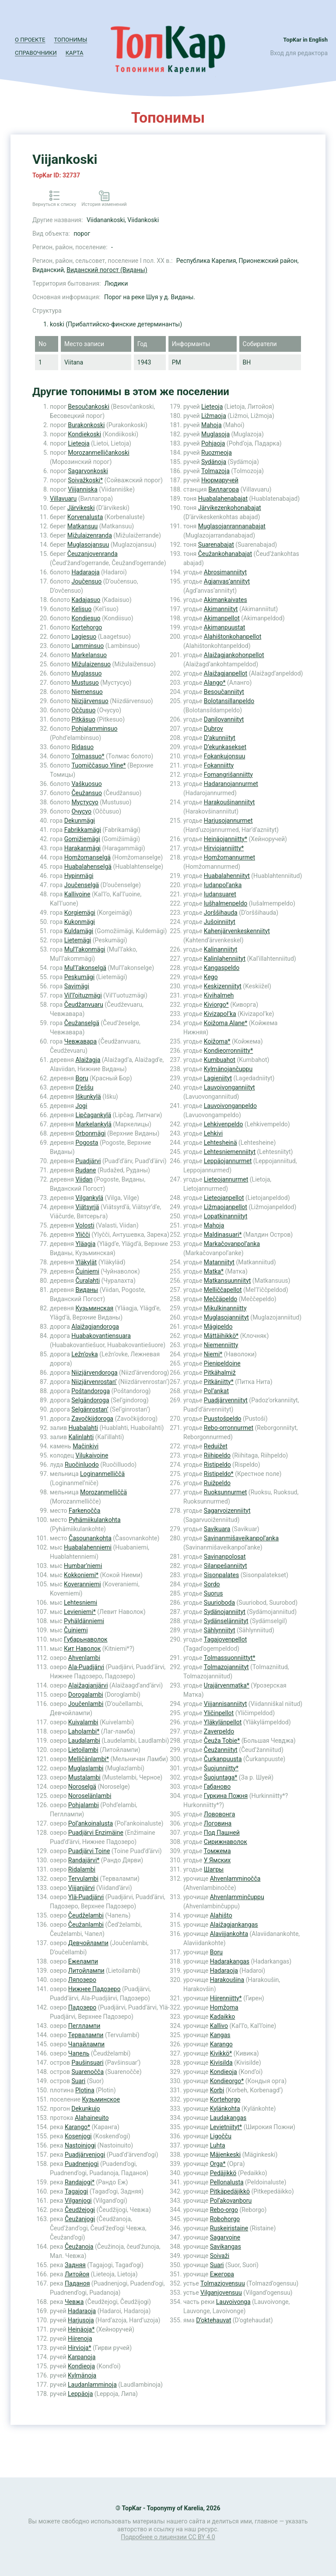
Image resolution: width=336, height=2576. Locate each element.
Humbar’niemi (83, 1565)
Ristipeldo (217, 1464)
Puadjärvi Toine (89, 1850)
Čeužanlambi (86, 1924)
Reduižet (216, 1446)
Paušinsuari (87, 2062)
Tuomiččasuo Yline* (98, 765)
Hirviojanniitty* (224, 848)
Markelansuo (89, 654)
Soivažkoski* (85, 480)
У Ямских (217, 1860)
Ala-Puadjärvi (86, 1666)
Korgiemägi (79, 912)
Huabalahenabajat (223, 498)
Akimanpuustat (224, 627)
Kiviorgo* (216, 1004)
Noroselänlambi (90, 1795)
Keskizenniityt (223, 986)
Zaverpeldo (219, 1731)
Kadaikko (222, 2016)
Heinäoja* (81, 2329)
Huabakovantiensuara (101, 1335)
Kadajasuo (85, 599)
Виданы (86, 1289)
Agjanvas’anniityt (227, 581)
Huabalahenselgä (88, 866)
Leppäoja (80, 2393)
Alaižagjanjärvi (88, 1685)
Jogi (81, 1105)
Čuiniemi (87, 1271)
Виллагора (223, 489)
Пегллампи (84, 2025)
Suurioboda (219, 1602)
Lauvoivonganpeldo (230, 1105)
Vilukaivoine (92, 1455)
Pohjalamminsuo (94, 728)
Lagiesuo (83, 636)
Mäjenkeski (225, 2154)
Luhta (217, 2145)
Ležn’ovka (84, 1354)
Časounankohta (90, 1538)
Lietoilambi (83, 1749)
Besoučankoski (88, 406)
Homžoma (224, 2007)
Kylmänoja (82, 2375)
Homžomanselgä (87, 857)
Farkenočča (84, 1510)
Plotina (84, 2090)
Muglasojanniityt (226, 1317)
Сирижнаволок (225, 1841)
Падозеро (82, 2007)
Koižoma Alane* (226, 1022)
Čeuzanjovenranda (92, 553)
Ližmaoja (213, 415)
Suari (78, 2080)
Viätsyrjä (87, 1206)
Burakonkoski (86, 424)
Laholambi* (83, 1731)
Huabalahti (83, 1427)
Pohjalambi (83, 1804)
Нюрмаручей (219, 480)
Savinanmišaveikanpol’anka (241, 1538)
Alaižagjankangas (234, 1924)
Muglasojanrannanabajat (232, 526)
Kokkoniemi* (81, 1574)
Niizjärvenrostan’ (93, 1381)
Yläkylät (86, 1262)
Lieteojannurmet (226, 1179)
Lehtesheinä (220, 1142)
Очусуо (81, 811)
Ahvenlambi (84, 1657)
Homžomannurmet (229, 857)
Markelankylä (93, 1124)
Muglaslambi (86, 1768)
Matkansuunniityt (227, 1280)
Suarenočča (87, 2071)
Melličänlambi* (88, 1758)
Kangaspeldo (221, 967)
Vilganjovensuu (221, 2292)
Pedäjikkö (223, 2172)
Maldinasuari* (223, 1234)
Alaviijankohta (229, 1933)
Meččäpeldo (221, 1298)
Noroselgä (82, 1786)
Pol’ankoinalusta (90, 1823)
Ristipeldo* (219, 1473)
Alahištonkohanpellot (232, 636)
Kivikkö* (221, 2053)
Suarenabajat (216, 544)
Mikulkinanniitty (225, 1308)
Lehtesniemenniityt (230, 1151)
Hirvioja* (79, 2347)
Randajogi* (79, 2182)
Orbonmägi (90, 1133)
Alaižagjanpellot (225, 673)
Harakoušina (227, 1979)
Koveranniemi (82, 1584)
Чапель (78, 2053)
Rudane (85, 1170)
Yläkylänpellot (223, 1722)
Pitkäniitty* (219, 1381)
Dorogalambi (85, 1694)
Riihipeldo (217, 1455)
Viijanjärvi (81, 1887)
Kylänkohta (225, 2108)
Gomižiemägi (82, 838)
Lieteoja (78, 443)
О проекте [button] (30, 39)
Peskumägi (79, 976)
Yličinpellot (219, 1712)
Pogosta (86, 1142)
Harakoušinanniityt (229, 802)
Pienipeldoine (222, 1363)
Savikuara (217, 1528)
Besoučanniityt (224, 691)
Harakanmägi (82, 848)
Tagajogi (76, 2191)
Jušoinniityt (219, 921)
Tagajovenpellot (225, 1639)
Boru (81, 1078)
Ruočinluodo (82, 1464)
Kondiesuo (85, 618)
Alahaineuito (92, 2117)
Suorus (213, 1593)
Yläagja (85, 1243)
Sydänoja (213, 461)
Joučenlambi (85, 1703)
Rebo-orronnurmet (228, 1427)
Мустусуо (84, 802)
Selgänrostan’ (89, 1409)
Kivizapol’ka (220, 1013)
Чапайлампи (86, 2044)
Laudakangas (228, 2117)
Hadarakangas (229, 1961)
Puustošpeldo (223, 1418)
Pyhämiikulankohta (95, 1519)
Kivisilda (221, 2062)
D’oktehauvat (213, 2320)
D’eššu (84, 1087)
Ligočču (220, 2136)
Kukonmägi (79, 921)
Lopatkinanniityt (225, 1216)
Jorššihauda (221, 912)
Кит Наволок (82, 1648)
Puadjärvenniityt (226, 1400)
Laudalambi (84, 1740)
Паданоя (77, 2283)
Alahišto (221, 1915)
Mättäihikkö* (221, 1335)
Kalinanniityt (221, 949)
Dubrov (213, 728)
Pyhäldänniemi (84, 1620)
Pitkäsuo (83, 719)
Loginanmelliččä (102, 1473)
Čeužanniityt (221, 1749)
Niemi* (213, 1354)
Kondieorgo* (227, 2080)
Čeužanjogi (80, 2218)
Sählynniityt (219, 1630)
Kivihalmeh (219, 995)
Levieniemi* (80, 1611)
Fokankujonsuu (224, 756)
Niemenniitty (221, 1344)
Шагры (214, 1869)
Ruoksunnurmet (225, 1492)
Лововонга (219, 1814)
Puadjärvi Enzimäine (95, 1832)
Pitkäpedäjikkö (230, 2191)
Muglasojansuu (88, 544)
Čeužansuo (86, 792)
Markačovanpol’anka (232, 1243)
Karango (221, 2044)
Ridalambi (81, 1869)
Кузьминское (101, 2099)
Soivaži (219, 2255)
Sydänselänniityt (226, 1620)
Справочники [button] (36, 53)
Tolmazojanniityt (226, 1666)
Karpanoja (81, 2356)
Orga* (218, 2163)
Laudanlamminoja (92, 2384)
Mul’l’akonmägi (84, 949)
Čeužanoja (79, 2246)
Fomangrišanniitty (228, 774)
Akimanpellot (222, 618)
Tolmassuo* (87, 756)
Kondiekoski (84, 434)
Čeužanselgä (81, 1022)
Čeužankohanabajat (225, 553)
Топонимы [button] (70, 39)
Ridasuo (82, 746)
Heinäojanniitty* (225, 838)
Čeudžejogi (80, 2209)
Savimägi (76, 986)
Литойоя (77, 2274)
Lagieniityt (218, 1078)
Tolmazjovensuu (222, 2283)
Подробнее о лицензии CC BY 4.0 (168, 2537)
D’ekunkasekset (225, 746)
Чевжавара (80, 1041)
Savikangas (225, 2246)
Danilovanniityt (224, 719)
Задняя (75, 2264)
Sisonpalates (221, 1574)
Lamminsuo (87, 645)
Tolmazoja (215, 470)
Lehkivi (213, 1133)
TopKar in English (305, 39)
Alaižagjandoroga (95, 1326)
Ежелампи (83, 1961)
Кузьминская (94, 1308)
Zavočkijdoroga (92, 1418)
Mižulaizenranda (89, 535)
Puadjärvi (88, 1160)
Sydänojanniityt (224, 1611)
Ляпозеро (82, 1979)
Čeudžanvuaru (83, 1004)
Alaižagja (87, 1059)
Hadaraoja (85, 572)
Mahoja (211, 424)
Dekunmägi (79, 820)
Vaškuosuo (86, 783)
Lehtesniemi (80, 1602)
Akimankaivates (225, 599)
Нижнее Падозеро (94, 1988)
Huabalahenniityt (227, 875)
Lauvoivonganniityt (229, 1087)
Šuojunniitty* (221, 1768)
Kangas (220, 2034)
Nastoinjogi (80, 2145)
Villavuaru (63, 498)
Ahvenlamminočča (235, 1878)
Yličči (82, 1234)
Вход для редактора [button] (299, 53)
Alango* (215, 682)
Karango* (77, 2126)
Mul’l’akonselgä (85, 967)
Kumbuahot (219, 1059)
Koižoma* (217, 1041)
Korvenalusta (85, 516)
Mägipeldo (218, 1326)
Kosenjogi (78, 2136)
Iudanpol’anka (223, 884)
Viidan (83, 1179)
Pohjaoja (213, 443)
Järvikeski (81, 507)
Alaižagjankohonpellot (234, 654)
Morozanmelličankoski (98, 452)
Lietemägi (77, 940)
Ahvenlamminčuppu (237, 1896)
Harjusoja (81, 2320)
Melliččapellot (223, 1289)
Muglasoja (215, 434)
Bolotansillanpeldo (229, 700)
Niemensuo (86, 691)
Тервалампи (86, 2034)
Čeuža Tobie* (222, 1740)
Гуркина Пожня (226, 1795)
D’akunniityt (219, 737)
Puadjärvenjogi (85, 2154)
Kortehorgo (86, 627)
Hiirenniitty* (226, 1998)
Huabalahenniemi (88, 1547)
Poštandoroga (90, 1390)
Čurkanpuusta (223, 1758)
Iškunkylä (88, 1096)
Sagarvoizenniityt (227, 1510)
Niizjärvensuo (89, 700)
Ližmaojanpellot (225, 1206)
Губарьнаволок (85, 1639)
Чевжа (74, 2301)
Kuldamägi (78, 930)
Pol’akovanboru (231, 2200)
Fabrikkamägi (82, 829)
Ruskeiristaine (229, 2228)
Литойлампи (86, 1970)
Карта (75, 53)
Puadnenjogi (82, 2163)
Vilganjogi (78, 2200)
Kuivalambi (83, 1722)
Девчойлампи (88, 1942)
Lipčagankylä (93, 1114)
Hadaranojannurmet (231, 783)
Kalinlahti (81, 1436)
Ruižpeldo (217, 1482)
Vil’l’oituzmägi (83, 995)
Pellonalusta (227, 2182)
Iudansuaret (220, 894)
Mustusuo (84, 682)
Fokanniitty (219, 765)
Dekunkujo (85, 2108)
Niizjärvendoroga (94, 1372)
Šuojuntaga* (221, 1777)
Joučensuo (86, 581)
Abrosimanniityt (225, 572)
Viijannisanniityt (225, 1703)
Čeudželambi (86, 1915)
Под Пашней (222, 1832)
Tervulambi (83, 1878)
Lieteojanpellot (224, 1197)
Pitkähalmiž (220, 1372)
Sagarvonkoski (88, 470)
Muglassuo (86, 673)
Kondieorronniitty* (228, 1050)
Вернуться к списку (54, 204)
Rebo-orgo (224, 2209)
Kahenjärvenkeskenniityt (237, 930)
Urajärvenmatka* (226, 1685)
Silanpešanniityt (225, 1565)
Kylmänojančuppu (228, 1068)
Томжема (217, 1850)
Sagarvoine (225, 2237)
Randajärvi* (84, 1860)
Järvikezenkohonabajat (229, 507)
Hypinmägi (79, 875)
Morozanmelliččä (103, 1492)
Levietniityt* (226, 2126)
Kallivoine (77, 894)
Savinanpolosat (225, 1556)
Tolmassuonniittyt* (230, 1657)
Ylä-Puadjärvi (86, 1896)
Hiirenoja (80, 2338)
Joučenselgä (81, 884)
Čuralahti (87, 1280)
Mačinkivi (85, 1446)
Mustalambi (84, 1777)
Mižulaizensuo (91, 664)
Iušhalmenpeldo (225, 903)
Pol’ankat (216, 1390)
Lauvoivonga (233, 2301)
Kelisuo (81, 608)
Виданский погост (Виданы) (106, 269)
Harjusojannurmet (228, 820)
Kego (211, 976)
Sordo (212, 1584)
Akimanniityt (221, 608)
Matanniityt (219, 1262)
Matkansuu (82, 526)
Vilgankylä (89, 1197)
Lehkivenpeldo (223, 1124)
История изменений (103, 204)
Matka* (214, 1271)
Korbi (217, 2090)
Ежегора (222, 2274)
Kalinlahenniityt (224, 958)
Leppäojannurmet (228, 1160)
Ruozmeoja (216, 452)
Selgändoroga (90, 1400)
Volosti (84, 1225)
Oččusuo (83, 710)
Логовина (217, 1823)
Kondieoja (81, 2366)
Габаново (217, 1786)
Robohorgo (225, 2218)
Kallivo (219, 2025)
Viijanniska (83, 489)
